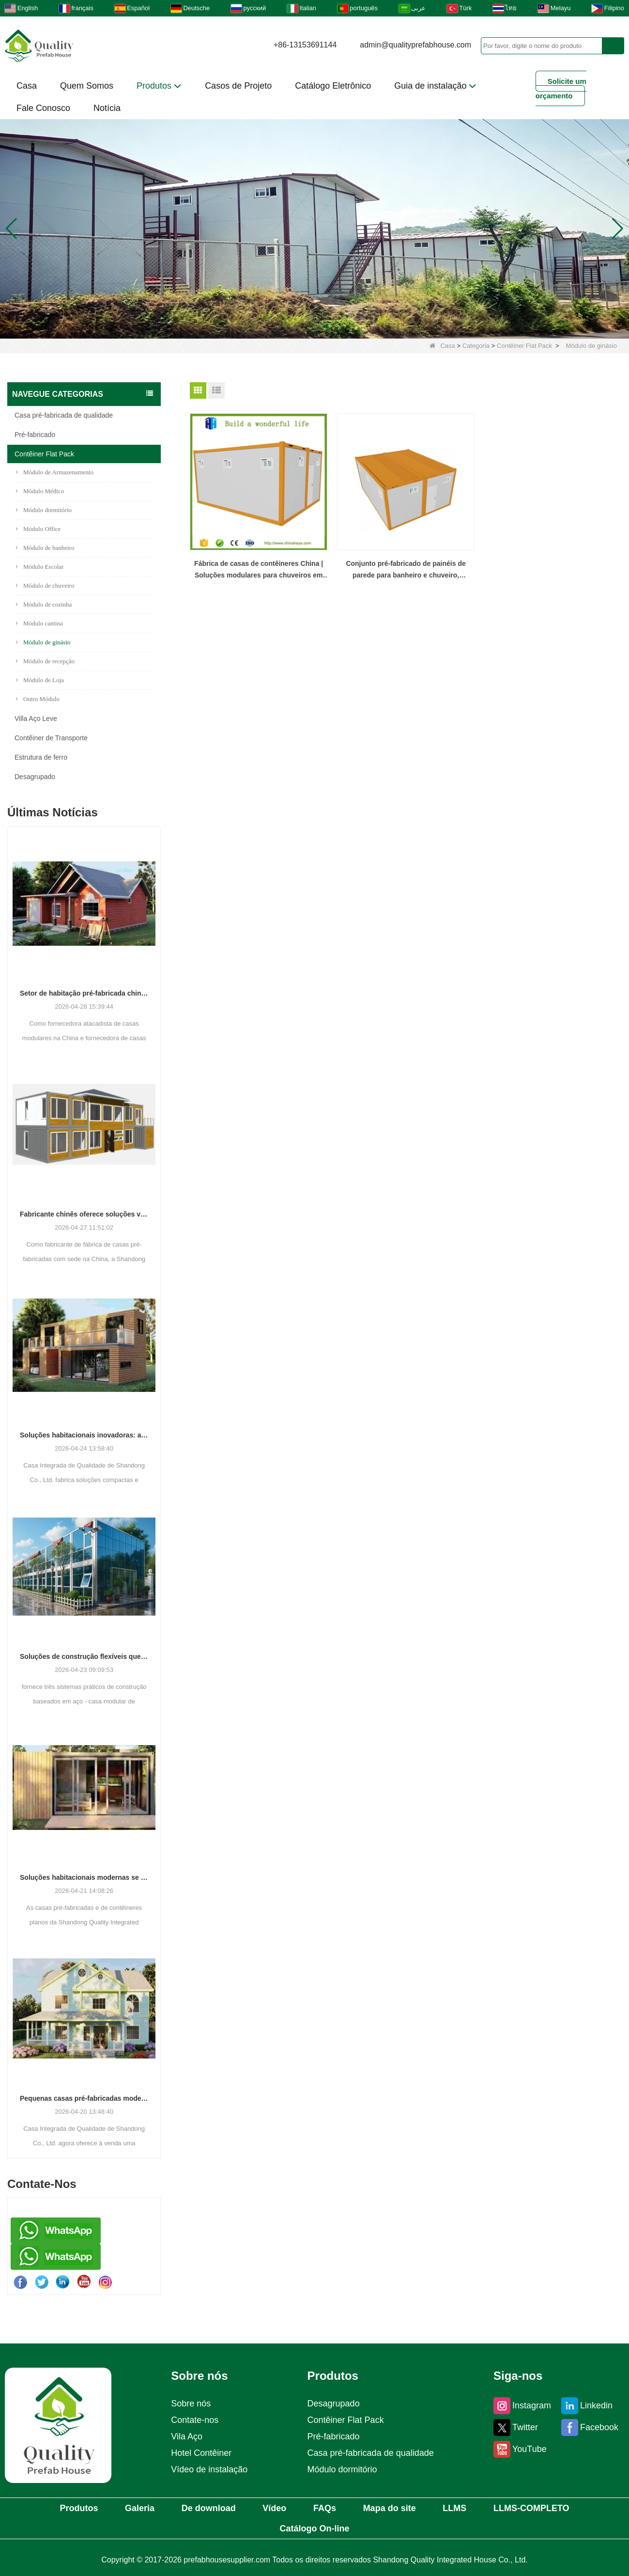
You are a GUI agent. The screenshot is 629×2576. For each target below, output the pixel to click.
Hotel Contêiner (201, 2453)
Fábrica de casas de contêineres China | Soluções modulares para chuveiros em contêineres (258, 570)
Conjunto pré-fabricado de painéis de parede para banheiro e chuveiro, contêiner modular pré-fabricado (405, 570)
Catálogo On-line (315, 2528)
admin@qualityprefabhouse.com (415, 45)
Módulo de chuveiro (45, 585)
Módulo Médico (40, 491)
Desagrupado (35, 777)
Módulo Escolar (39, 566)
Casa (26, 86)
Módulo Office (38, 528)
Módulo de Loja (40, 680)
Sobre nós (191, 2403)
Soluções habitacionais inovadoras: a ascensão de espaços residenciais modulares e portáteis (84, 1435)
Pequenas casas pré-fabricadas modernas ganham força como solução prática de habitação (84, 2098)
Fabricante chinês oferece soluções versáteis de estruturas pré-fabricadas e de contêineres (84, 1214)
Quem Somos (86, 86)
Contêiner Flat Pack (524, 345)
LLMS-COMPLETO (531, 2508)
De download (209, 2508)
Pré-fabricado (35, 434)
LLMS (454, 2508)
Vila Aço (186, 2436)
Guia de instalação (435, 85)
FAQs (324, 2508)
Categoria (476, 345)
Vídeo (274, 2508)
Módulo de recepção (45, 661)
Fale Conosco (43, 108)
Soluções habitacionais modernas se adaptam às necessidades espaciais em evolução (84, 1877)
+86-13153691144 (305, 45)
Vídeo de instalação (209, 2469)
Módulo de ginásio (43, 642)
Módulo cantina (39, 623)
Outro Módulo (38, 699)
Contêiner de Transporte (51, 738)
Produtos (159, 85)
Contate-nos (194, 2420)
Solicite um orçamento (561, 88)
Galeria (139, 2508)
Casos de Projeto (238, 86)
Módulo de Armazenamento (54, 472)
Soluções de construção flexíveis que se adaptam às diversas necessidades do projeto (84, 1656)
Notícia (107, 108)
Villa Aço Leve (36, 718)
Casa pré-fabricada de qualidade (64, 415)
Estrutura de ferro (41, 757)
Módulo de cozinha (44, 604)
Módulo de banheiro (45, 547)
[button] (303, 326)
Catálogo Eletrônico (333, 86)
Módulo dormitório (44, 510)
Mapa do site (389, 2508)
